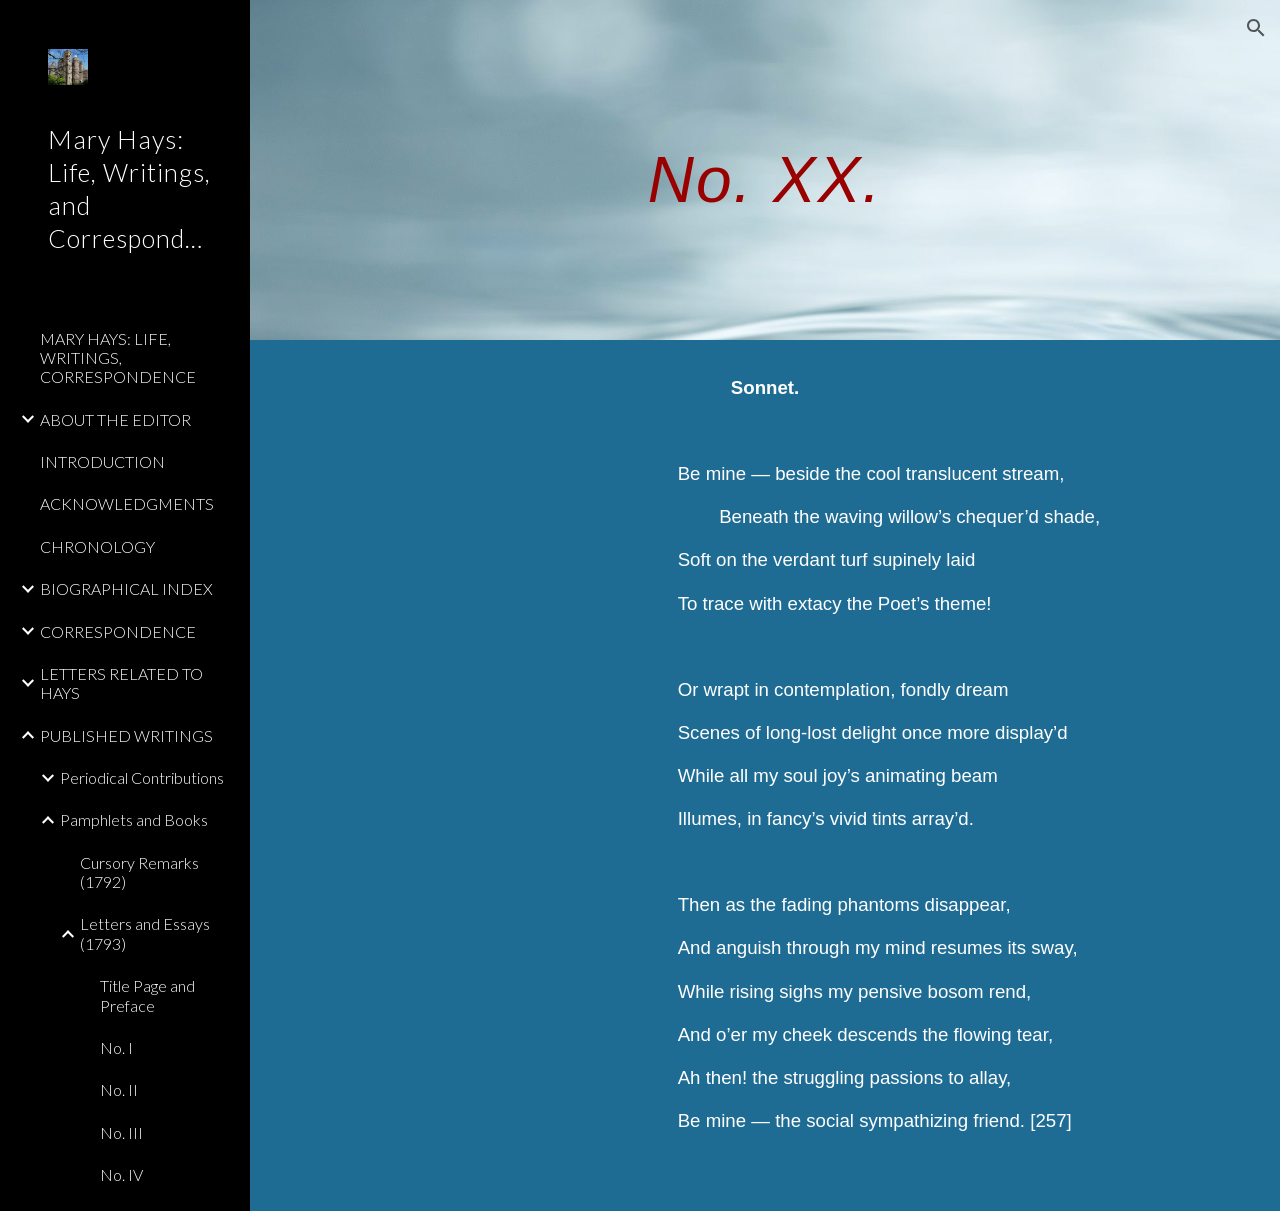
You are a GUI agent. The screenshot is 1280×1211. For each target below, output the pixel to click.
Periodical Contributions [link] (142, 777)
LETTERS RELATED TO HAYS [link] (121, 683)
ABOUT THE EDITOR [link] (115, 419)
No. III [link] (121, 1132)
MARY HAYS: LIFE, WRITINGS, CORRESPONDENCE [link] (118, 358)
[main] (764, 169)
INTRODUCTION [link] (102, 461)
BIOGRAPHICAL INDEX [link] (126, 588)
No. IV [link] (121, 1174)
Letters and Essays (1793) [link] (145, 933)
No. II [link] (119, 1089)
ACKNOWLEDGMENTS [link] (127, 503)
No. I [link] (116, 1047)
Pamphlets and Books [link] (134, 819)
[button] (1256, 28)
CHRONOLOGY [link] (97, 546)
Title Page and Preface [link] (147, 995)
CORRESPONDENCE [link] (118, 631)
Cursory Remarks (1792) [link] (139, 872)
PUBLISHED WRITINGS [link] (126, 735)
